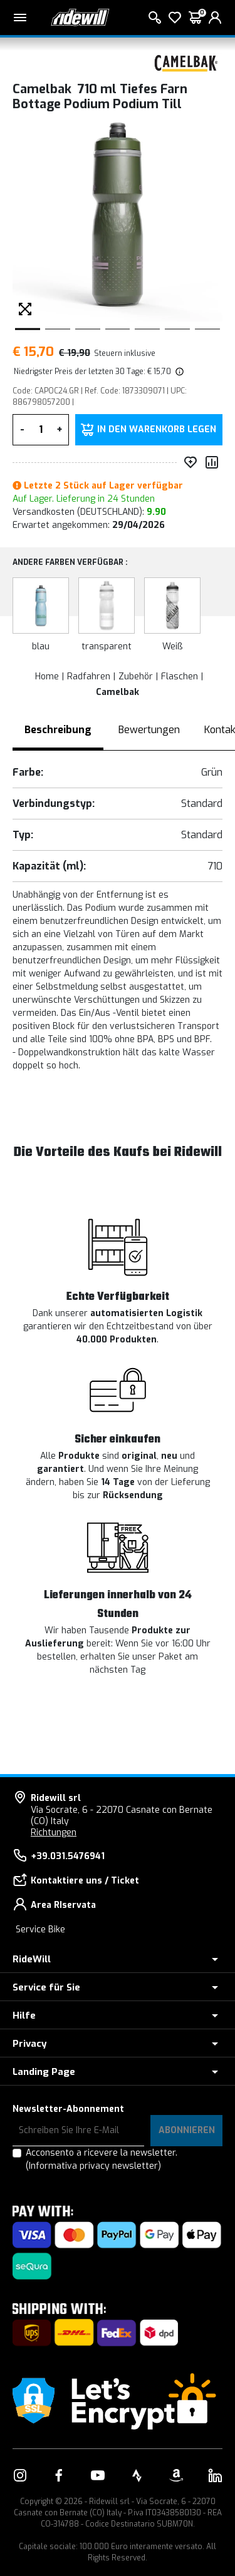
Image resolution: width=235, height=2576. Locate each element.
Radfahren (88, 676)
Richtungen (53, 1832)
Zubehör (135, 676)
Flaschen (179, 676)
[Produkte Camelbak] (188, 62)
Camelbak (117, 692)
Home (47, 676)
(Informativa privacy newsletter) (93, 2166)
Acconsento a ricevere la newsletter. (101, 2159)
